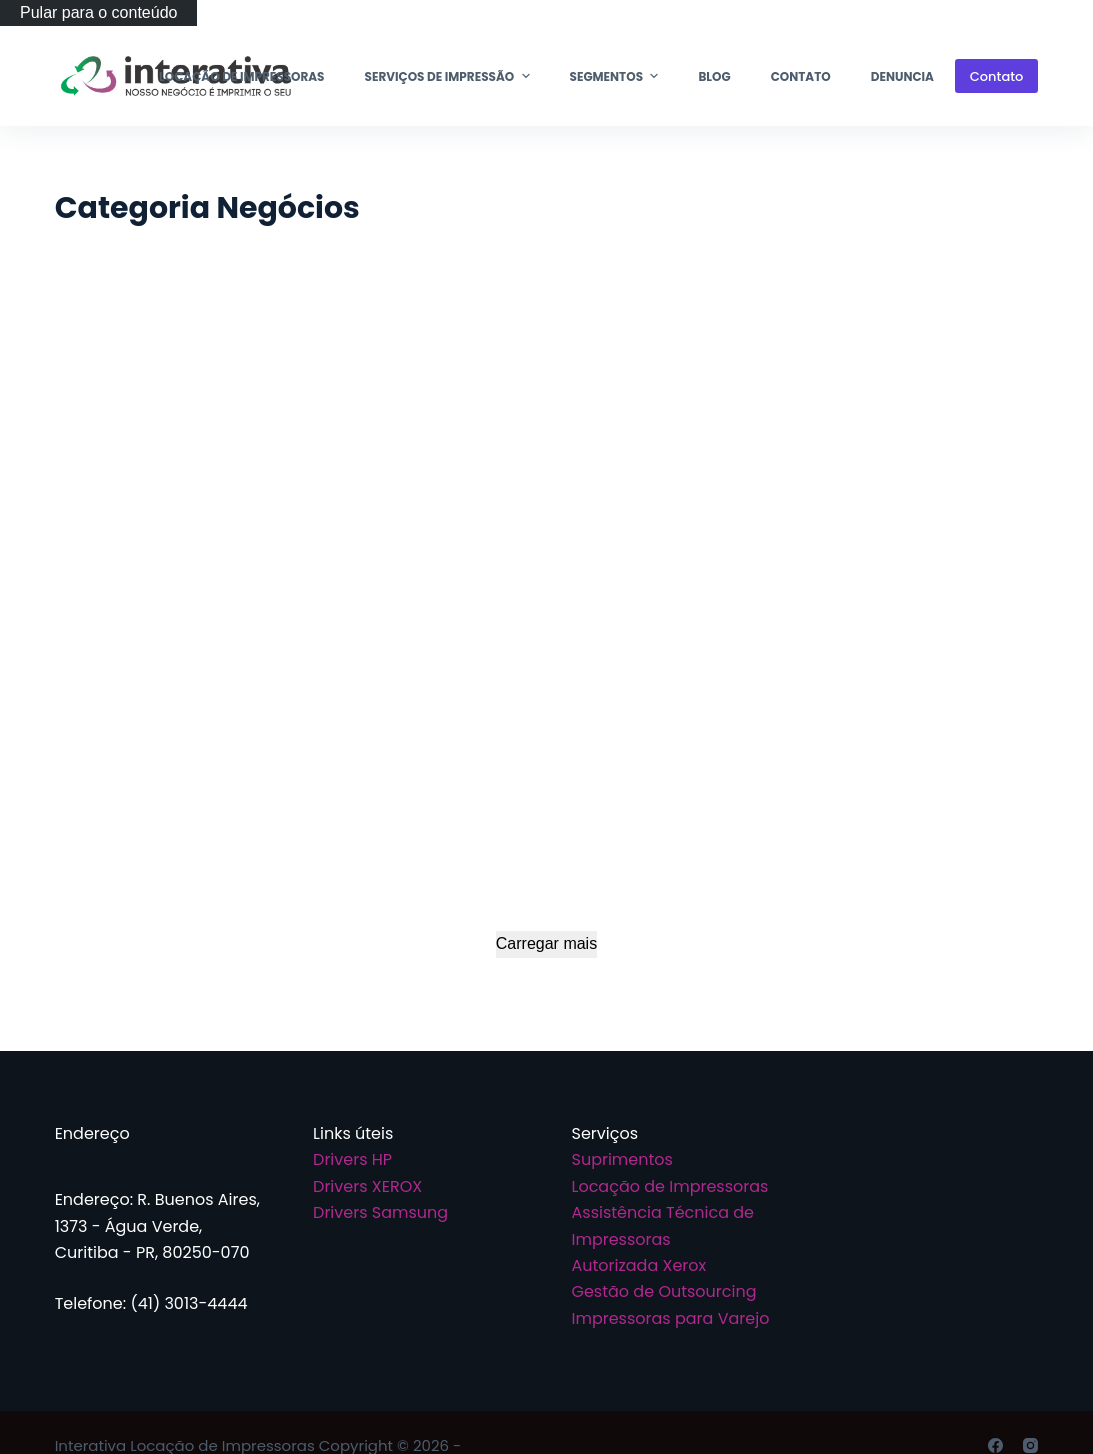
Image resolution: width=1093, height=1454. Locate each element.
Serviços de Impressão (450, 76)
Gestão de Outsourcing (664, 1291)
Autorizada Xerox (639, 1265)
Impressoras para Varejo (671, 1318)
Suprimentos (622, 1159)
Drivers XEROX (367, 1186)
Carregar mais (546, 943)
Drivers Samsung (380, 1212)
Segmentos (617, 76)
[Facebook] (995, 1445)
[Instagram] (1030, 1445)
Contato (801, 76)
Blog (714, 76)
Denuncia (902, 76)
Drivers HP (352, 1159)
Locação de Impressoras (241, 76)
